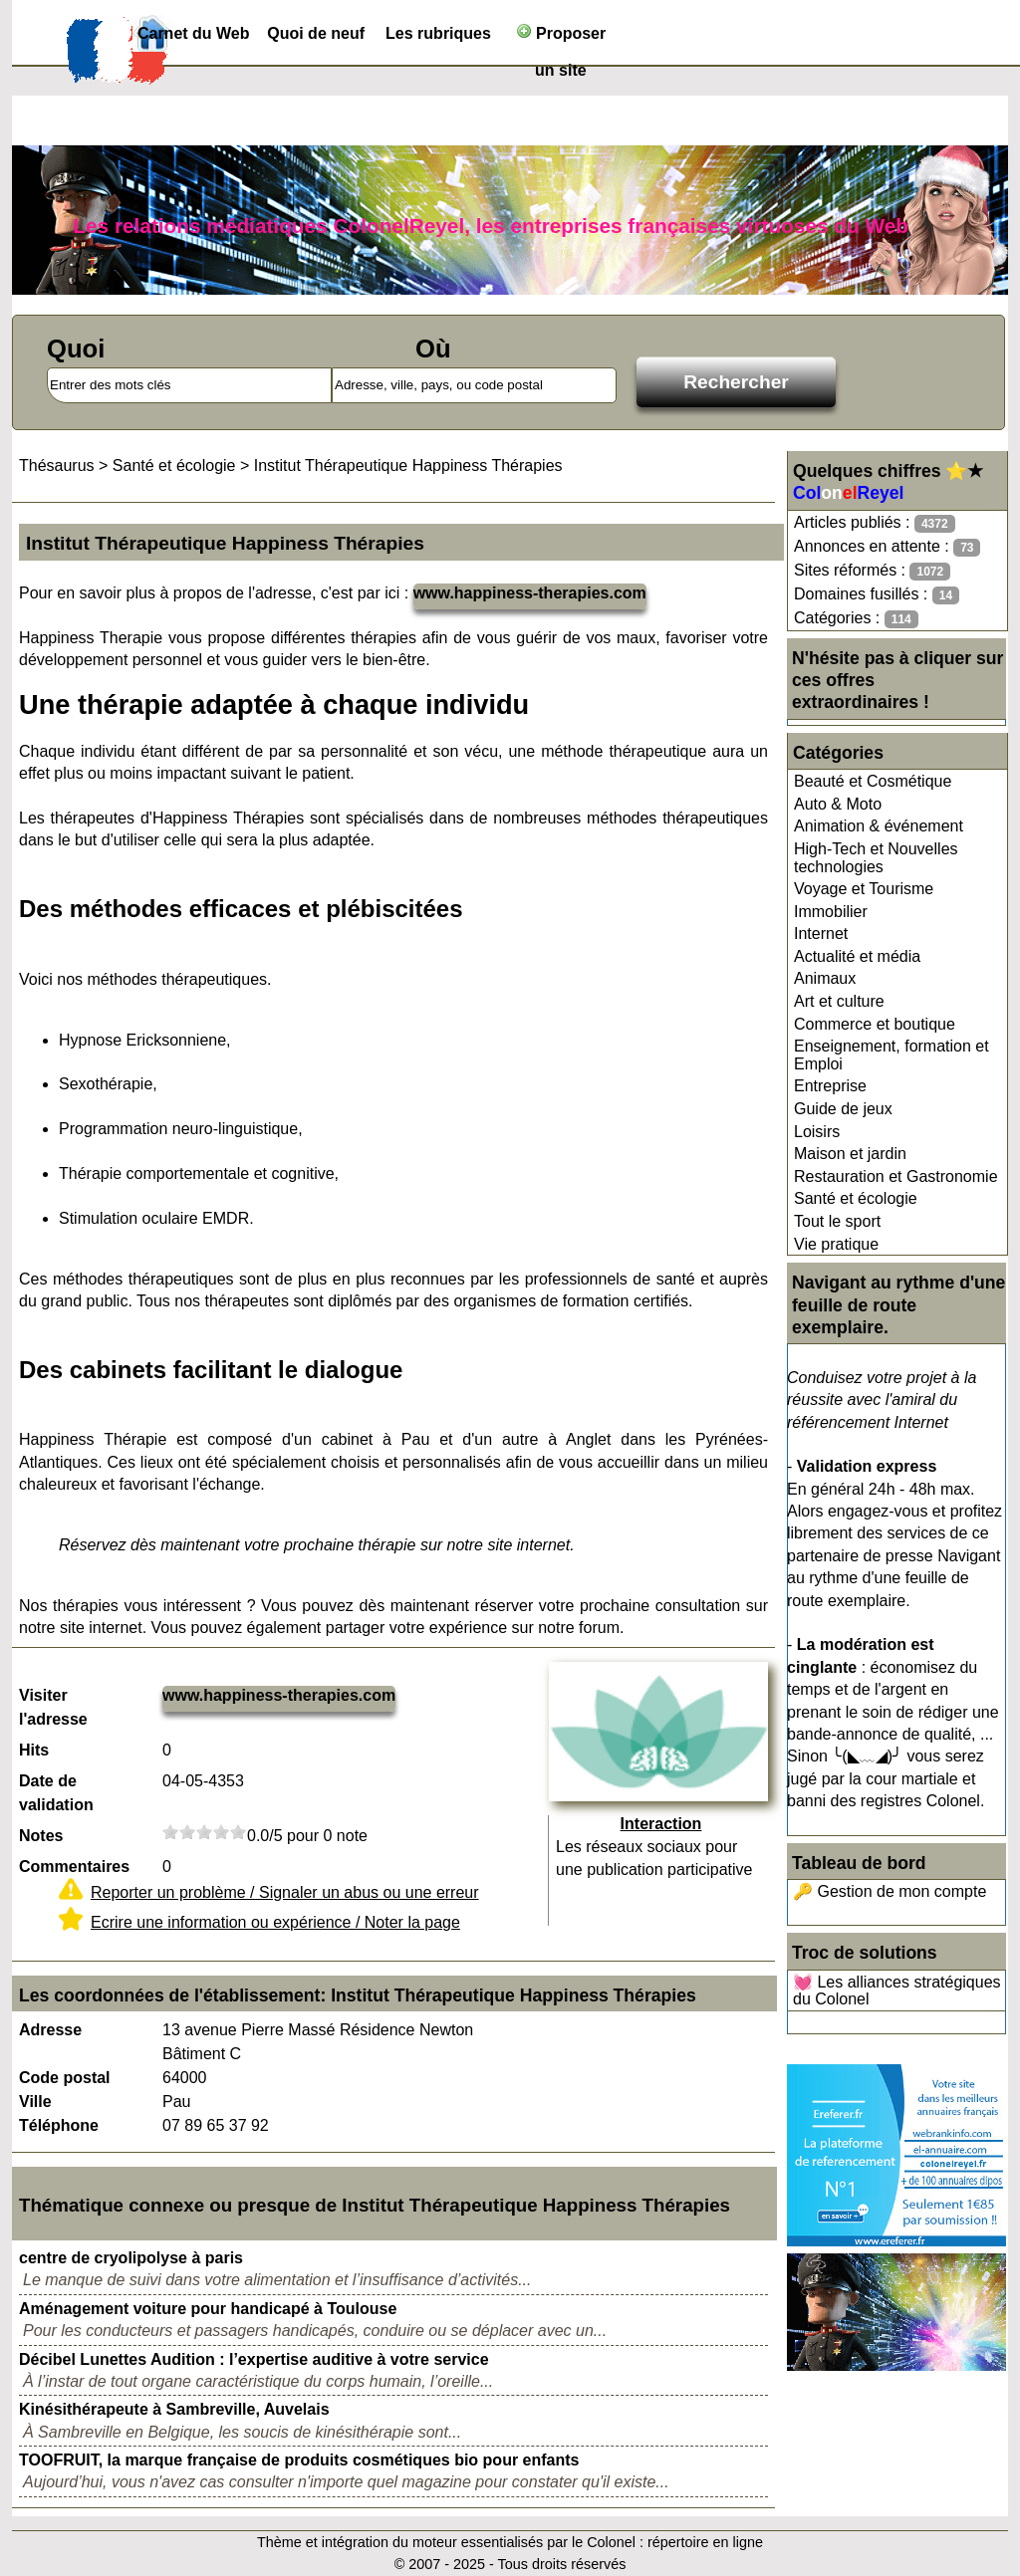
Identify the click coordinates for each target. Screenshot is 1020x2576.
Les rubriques (438, 33)
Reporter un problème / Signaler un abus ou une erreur (285, 1892)
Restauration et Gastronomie (896, 1176)
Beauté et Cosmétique (872, 781)
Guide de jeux (843, 1108)
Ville (35, 2101)
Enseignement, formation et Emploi (891, 1055)
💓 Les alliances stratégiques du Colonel (897, 1991)
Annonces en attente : (887, 547)
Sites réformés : (872, 571)
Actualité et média (857, 956)
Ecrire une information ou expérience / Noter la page (275, 1922)
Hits (34, 1750)
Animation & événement (878, 826)
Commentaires (74, 1866)
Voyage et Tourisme (863, 888)
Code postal (65, 2077)
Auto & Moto (838, 804)
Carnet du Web (193, 33)
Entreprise (830, 1085)
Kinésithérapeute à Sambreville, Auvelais (174, 2409)
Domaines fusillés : (876, 594)
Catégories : (856, 618)
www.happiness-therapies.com (529, 593)
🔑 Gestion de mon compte (889, 1891)
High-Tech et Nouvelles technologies (876, 857)
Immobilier (831, 911)
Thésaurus (57, 465)
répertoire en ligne (705, 2542)
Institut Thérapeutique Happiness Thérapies (408, 465)
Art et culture (839, 1001)
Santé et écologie (855, 1198)
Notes (41, 1835)
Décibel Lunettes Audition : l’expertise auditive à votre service (254, 2359)
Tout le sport (837, 1221)
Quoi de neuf (316, 33)
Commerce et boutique (874, 1024)
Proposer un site (561, 37)
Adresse (50, 2029)
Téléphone (59, 2125)
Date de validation (56, 1792)
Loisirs (817, 1131)
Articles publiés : (874, 523)
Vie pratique (836, 1244)
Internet (821, 933)
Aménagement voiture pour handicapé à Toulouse (207, 2308)
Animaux (825, 978)
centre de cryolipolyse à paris (131, 2257)
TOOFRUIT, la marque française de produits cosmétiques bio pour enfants (299, 2460)
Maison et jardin (850, 1153)
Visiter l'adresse (53, 1707)
